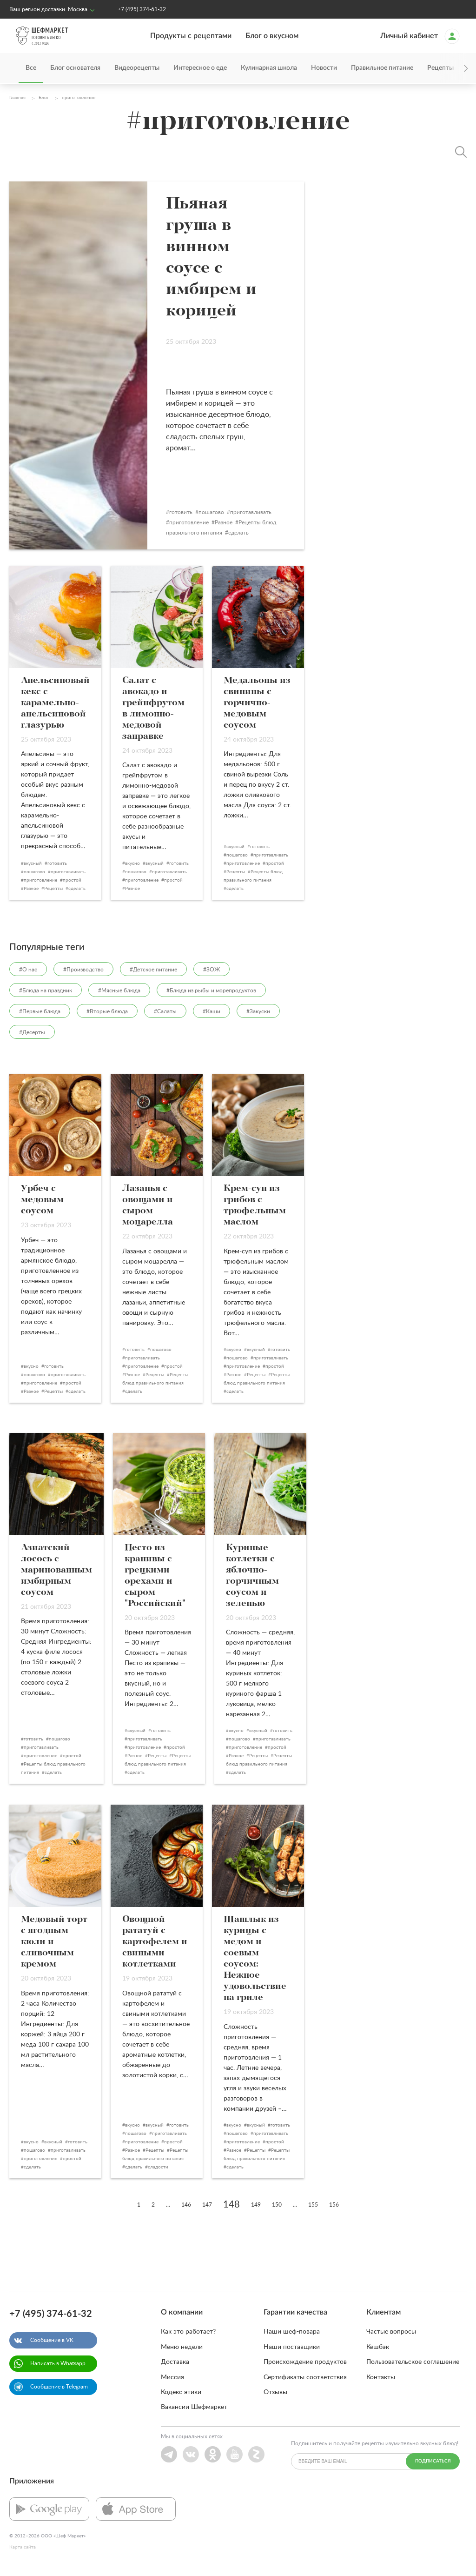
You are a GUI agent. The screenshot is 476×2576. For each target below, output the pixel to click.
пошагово (220, 512)
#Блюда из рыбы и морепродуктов (211, 990)
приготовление (198, 522)
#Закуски (258, 1011)
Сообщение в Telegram (59, 2386)
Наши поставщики (292, 2347)
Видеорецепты (136, 68)
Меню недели (182, 2347)
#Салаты (165, 1011)
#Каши (211, 1011)
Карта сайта (22, 2547)
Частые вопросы (391, 2331)
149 (256, 2205)
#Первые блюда (39, 1011)
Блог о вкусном (271, 36)
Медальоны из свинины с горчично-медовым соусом (257, 703)
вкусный (33, 863)
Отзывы (275, 2392)
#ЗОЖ (211, 969)
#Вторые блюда (107, 1011)
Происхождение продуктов (305, 2362)
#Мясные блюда (119, 990)
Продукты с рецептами (190, 36)
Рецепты (53, 888)
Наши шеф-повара (292, 2331)
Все (31, 68)
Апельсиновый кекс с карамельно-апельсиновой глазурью (55, 703)
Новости (324, 68)
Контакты (380, 2377)
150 (277, 2205)
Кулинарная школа (269, 68)
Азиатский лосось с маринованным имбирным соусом (56, 1570)
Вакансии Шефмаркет (194, 2407)
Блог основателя (75, 68)
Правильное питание (382, 68)
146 (186, 2205)
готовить (190, 512)
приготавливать (260, 512)
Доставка (175, 2362)
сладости (158, 2167)
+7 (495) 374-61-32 (142, 9)
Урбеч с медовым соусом (42, 1200)
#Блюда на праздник (45, 990)
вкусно (132, 863)
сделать (248, 532)
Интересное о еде (200, 68)
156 (334, 2205)
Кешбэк (377, 2347)
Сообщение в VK (51, 2340)
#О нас (28, 969)
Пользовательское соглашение (412, 2362)
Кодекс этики (181, 2392)
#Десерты (32, 1032)
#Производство (83, 969)
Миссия (172, 2377)
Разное (233, 522)
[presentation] (453, 69)
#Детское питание (153, 969)
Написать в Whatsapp (58, 2363)
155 (313, 2205)
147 (207, 2205)
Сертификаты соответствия (305, 2377)
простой (72, 880)
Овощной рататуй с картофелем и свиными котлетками (154, 1942)
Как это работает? (188, 2331)
